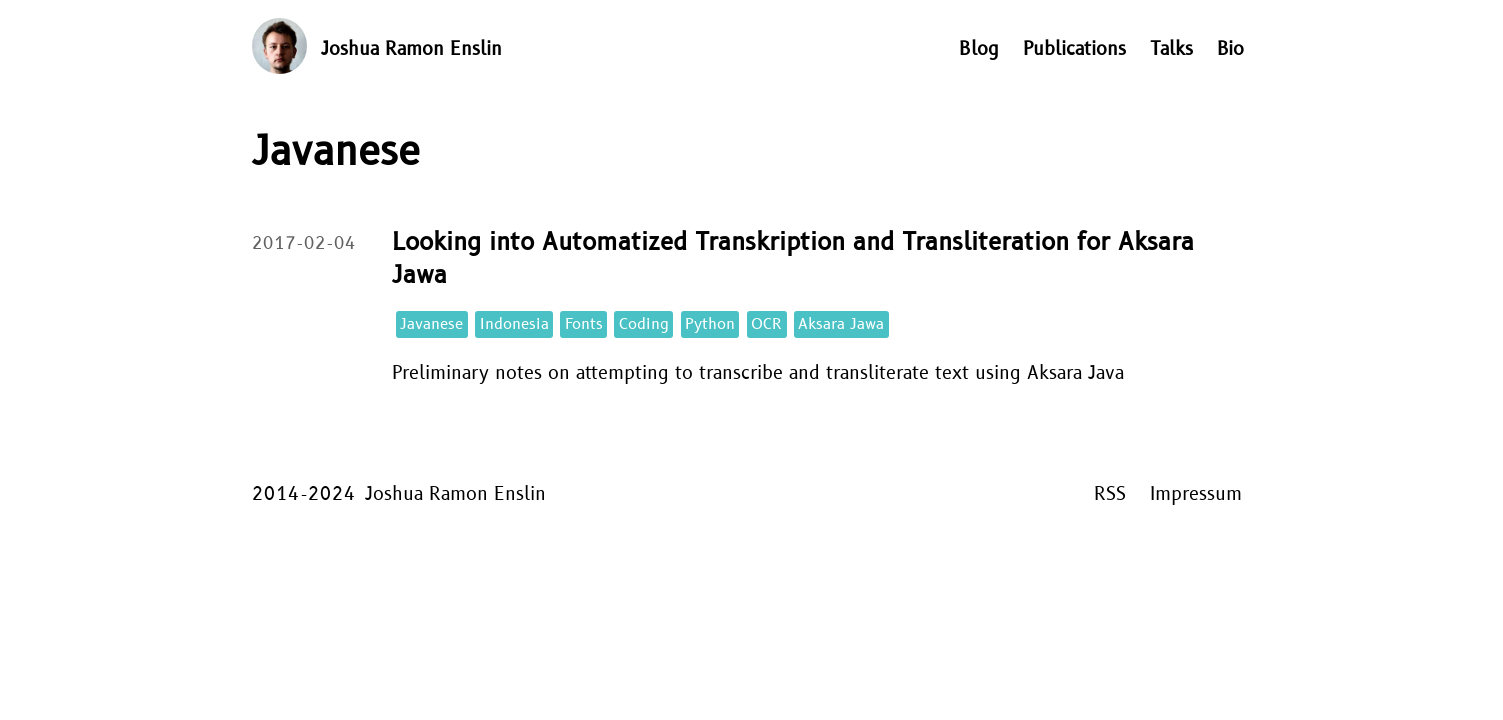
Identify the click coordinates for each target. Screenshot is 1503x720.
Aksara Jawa (841, 324)
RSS (1110, 494)
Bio (1230, 49)
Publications (1074, 49)
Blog (979, 49)
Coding (644, 324)
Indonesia (514, 324)
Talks (1171, 49)
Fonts (584, 324)
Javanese (431, 324)
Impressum (1196, 494)
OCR (766, 324)
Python (710, 324)
